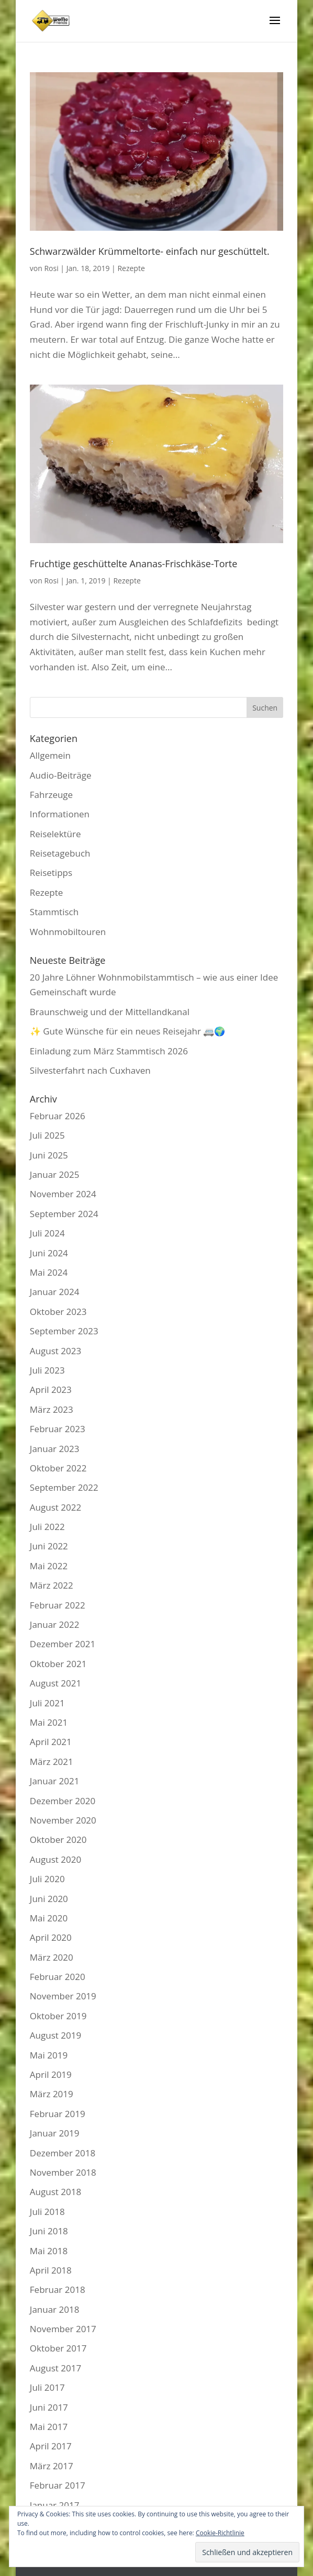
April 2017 (51, 2446)
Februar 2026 (57, 1116)
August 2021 (55, 1683)
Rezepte (130, 268)
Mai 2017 (49, 2427)
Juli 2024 (47, 1233)
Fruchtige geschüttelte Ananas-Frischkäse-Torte (134, 563)
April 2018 (51, 2270)
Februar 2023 (57, 1429)
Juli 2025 (47, 1135)
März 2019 (51, 2094)
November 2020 (63, 1820)
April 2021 (51, 1742)
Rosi (51, 268)
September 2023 (64, 1331)
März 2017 (51, 2466)
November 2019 (63, 1996)
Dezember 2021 (62, 1644)
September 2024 (64, 1214)
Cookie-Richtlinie (220, 2532)
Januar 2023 (55, 1449)
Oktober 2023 (58, 1312)
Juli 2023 (47, 1370)
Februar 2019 (57, 2114)
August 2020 (55, 1859)
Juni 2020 (49, 1899)
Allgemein (50, 755)
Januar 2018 (55, 2309)
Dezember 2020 (62, 1801)
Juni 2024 (49, 1253)
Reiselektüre (55, 834)
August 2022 (55, 1507)
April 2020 (51, 1937)
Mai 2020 (49, 1918)
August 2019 (55, 2035)
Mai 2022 (49, 1566)
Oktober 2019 (58, 2016)
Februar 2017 (57, 2485)
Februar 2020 (57, 1977)
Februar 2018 (57, 2289)
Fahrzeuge (51, 795)
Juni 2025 (49, 1155)
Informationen (60, 814)
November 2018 (63, 2172)
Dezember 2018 (62, 2153)
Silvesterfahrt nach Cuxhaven (90, 1070)
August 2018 (55, 2192)
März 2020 (51, 1957)
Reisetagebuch (60, 853)
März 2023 (51, 1409)
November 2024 (63, 1194)
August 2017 (55, 2368)
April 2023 (51, 1389)
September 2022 (64, 1487)
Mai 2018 (49, 2251)
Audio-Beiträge (61, 775)
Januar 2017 (55, 2505)
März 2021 (51, 1762)
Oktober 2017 (58, 2348)
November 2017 (63, 2329)
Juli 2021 (47, 1703)
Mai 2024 (49, 1272)
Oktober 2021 (58, 1664)
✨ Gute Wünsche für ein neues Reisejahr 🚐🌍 (128, 1031)
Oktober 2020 (58, 1839)
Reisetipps (51, 873)
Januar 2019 (55, 2133)
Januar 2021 (55, 1781)
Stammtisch (54, 912)
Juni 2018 (49, 2231)
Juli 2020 (47, 1879)
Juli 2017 (47, 2387)
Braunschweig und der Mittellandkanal (109, 1012)
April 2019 (51, 2074)
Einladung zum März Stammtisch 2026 (109, 1051)
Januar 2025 (55, 1174)
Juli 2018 (47, 2212)
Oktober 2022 (58, 1468)
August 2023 (55, 1351)
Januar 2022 (55, 1624)
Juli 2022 (47, 1527)
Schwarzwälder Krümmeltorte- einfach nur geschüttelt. (150, 251)
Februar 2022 (57, 1605)
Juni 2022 (49, 1546)
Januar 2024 (55, 1292)
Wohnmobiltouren (68, 932)
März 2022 (51, 1585)
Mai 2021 (49, 1722)
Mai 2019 (49, 2055)
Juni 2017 (49, 2407)
